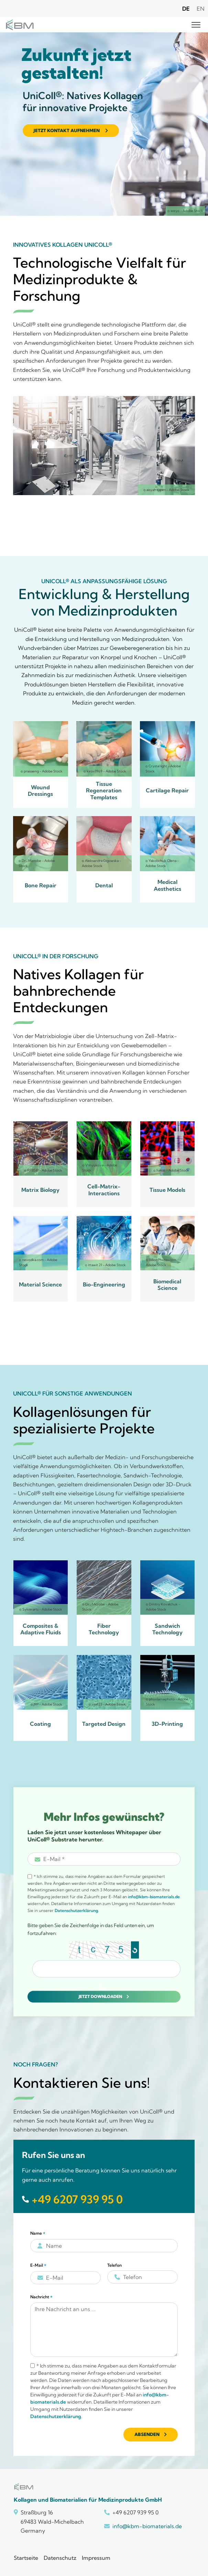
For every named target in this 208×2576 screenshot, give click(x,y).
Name (37, 2233)
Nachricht (41, 2297)
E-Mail (38, 2265)
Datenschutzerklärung (76, 1910)
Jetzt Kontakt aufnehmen (67, 130)
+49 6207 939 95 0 (77, 2199)
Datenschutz (60, 2557)
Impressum (96, 2557)
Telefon (114, 2265)
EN (201, 8)
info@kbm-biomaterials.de (154, 1896)
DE (186, 8)
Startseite (26, 2557)
